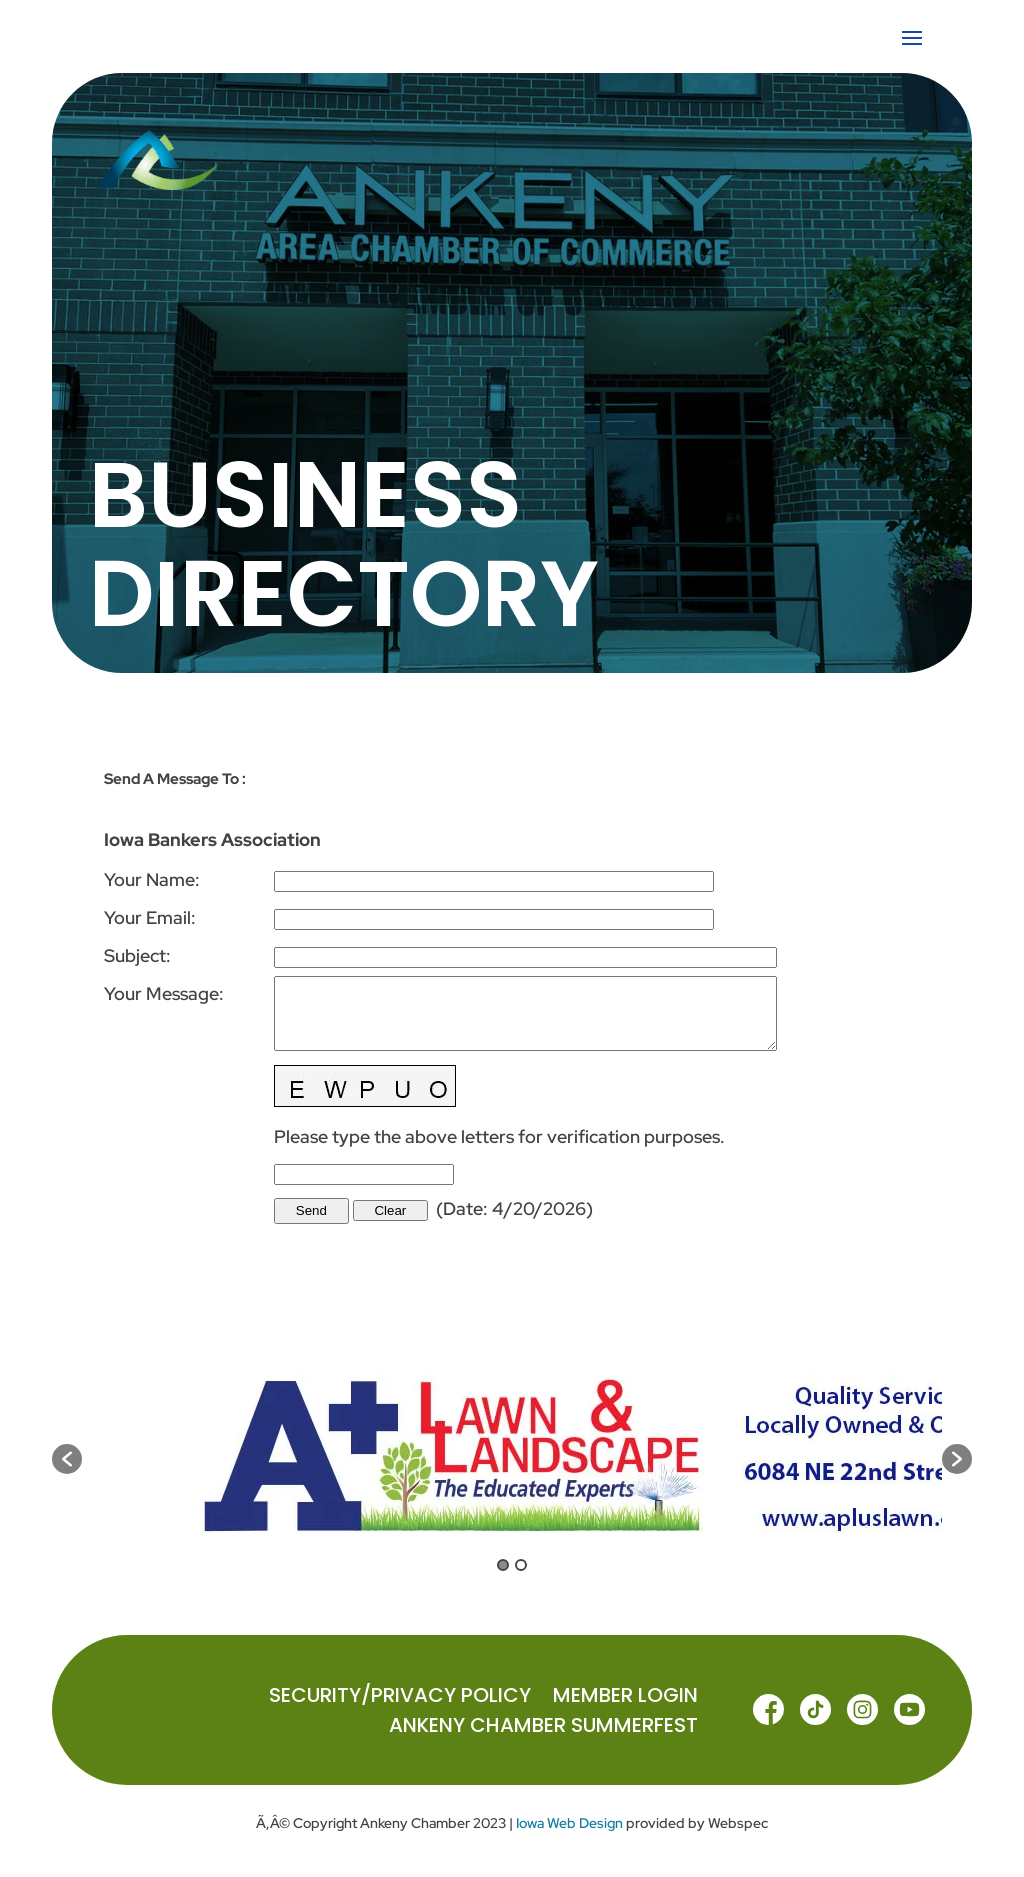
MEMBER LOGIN (625, 1698)
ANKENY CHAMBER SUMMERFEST (543, 1728)
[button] (67, 1459)
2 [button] (521, 1565)
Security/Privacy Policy (400, 1698)
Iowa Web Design (569, 1823)
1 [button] (503, 1565)
